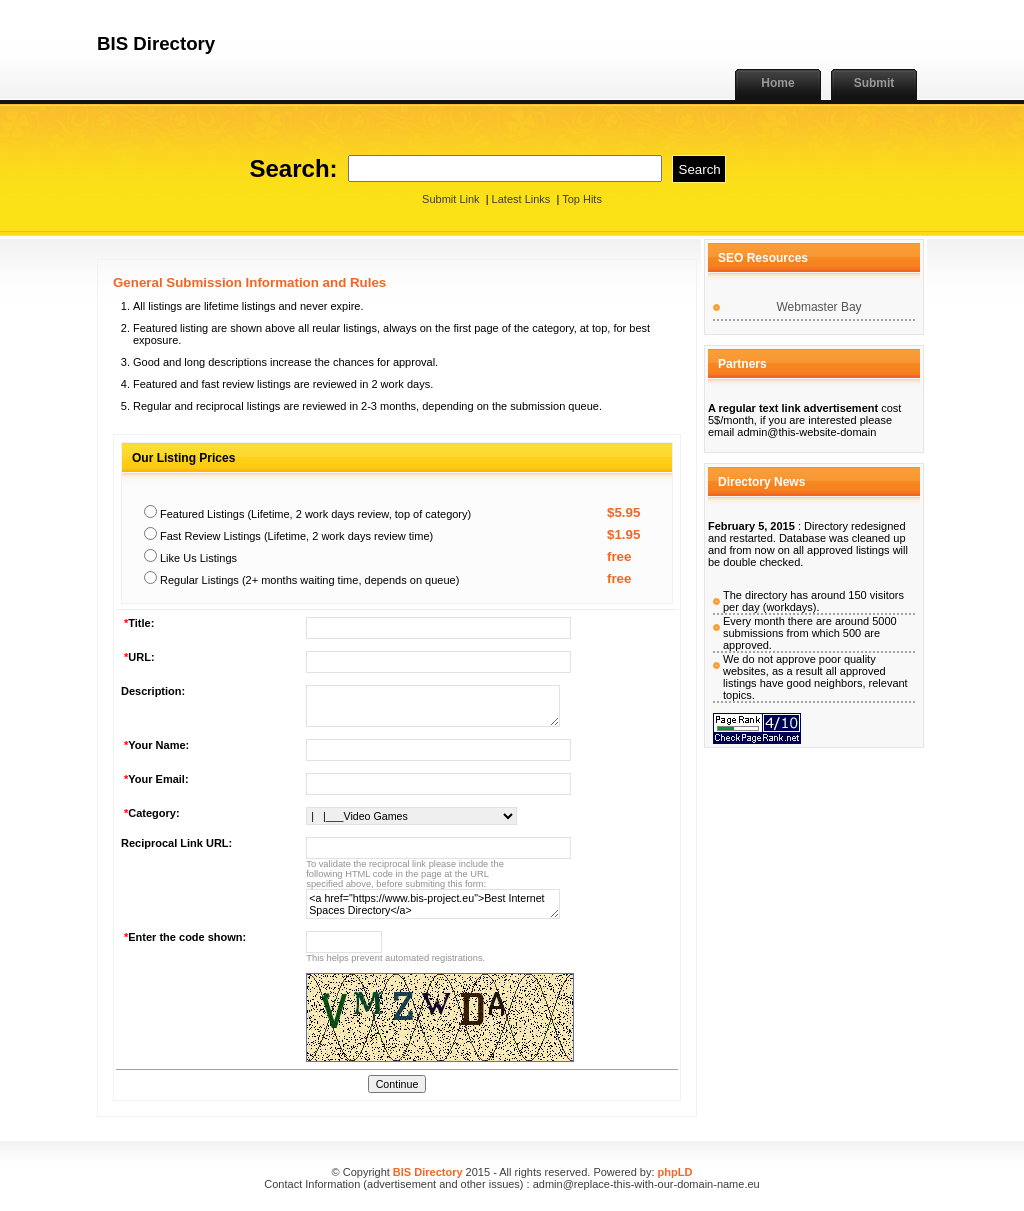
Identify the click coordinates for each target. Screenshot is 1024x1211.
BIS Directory (428, 1172)
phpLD (675, 1172)
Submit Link (450, 199)
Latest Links (521, 199)
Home (777, 83)
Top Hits (582, 199)
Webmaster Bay (818, 307)
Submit (874, 83)
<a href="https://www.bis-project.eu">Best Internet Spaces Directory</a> (433, 904)
